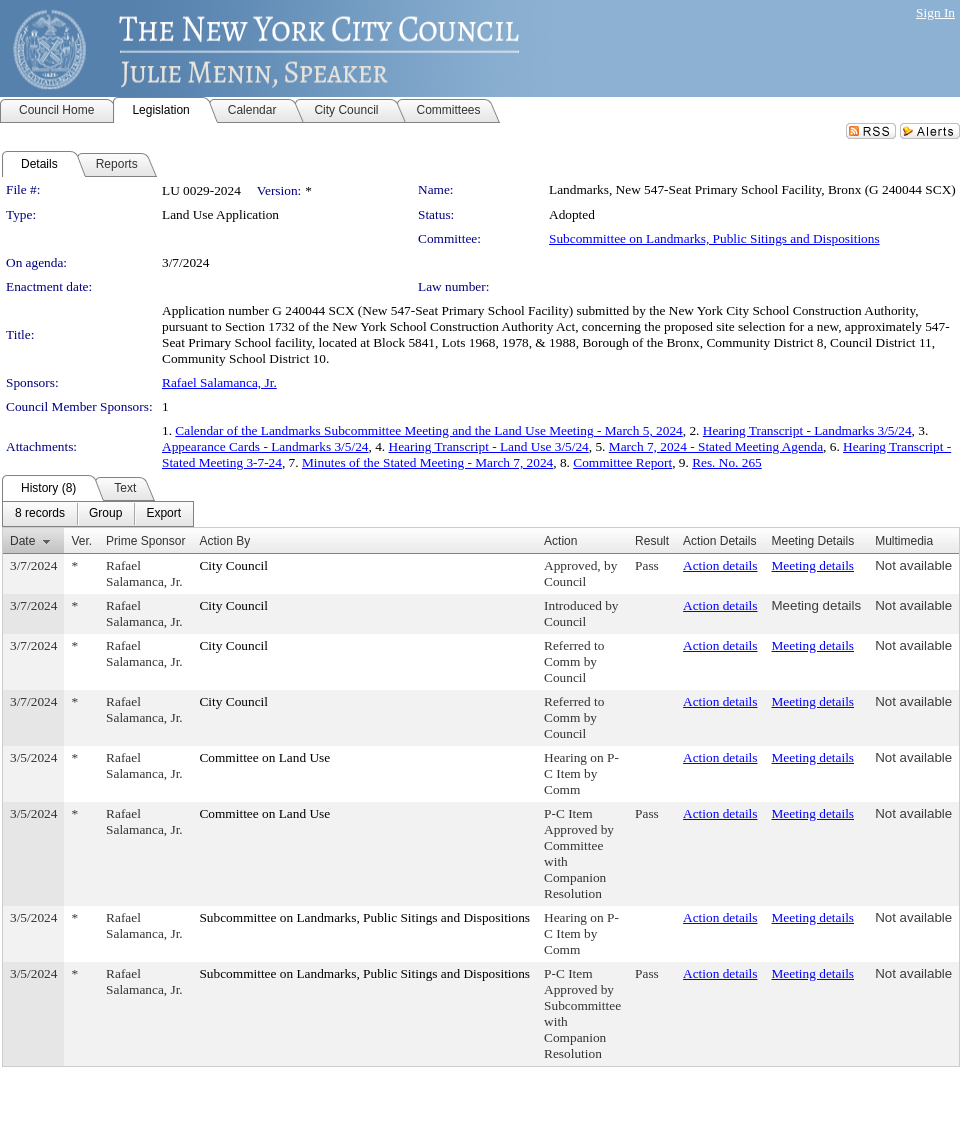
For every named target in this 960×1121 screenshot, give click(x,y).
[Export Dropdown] (163, 514)
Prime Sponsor (145, 541)
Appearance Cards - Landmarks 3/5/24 (265, 446)
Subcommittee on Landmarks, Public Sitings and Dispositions (714, 238)
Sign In (935, 12)
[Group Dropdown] (105, 514)
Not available (913, 565)
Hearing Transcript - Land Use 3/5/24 (489, 446)
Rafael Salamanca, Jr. (219, 382)
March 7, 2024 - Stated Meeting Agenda (716, 446)
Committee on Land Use (264, 757)
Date (22, 541)
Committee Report (622, 462)
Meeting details (812, 565)
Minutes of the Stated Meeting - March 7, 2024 (427, 462)
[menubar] (98, 514)
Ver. (81, 541)
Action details (720, 565)
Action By (224, 541)
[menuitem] (40, 514)
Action (560, 541)
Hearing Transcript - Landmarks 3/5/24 (807, 430)
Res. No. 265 (727, 462)
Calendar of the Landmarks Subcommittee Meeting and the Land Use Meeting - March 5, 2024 (428, 430)
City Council (233, 565)
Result (652, 541)
